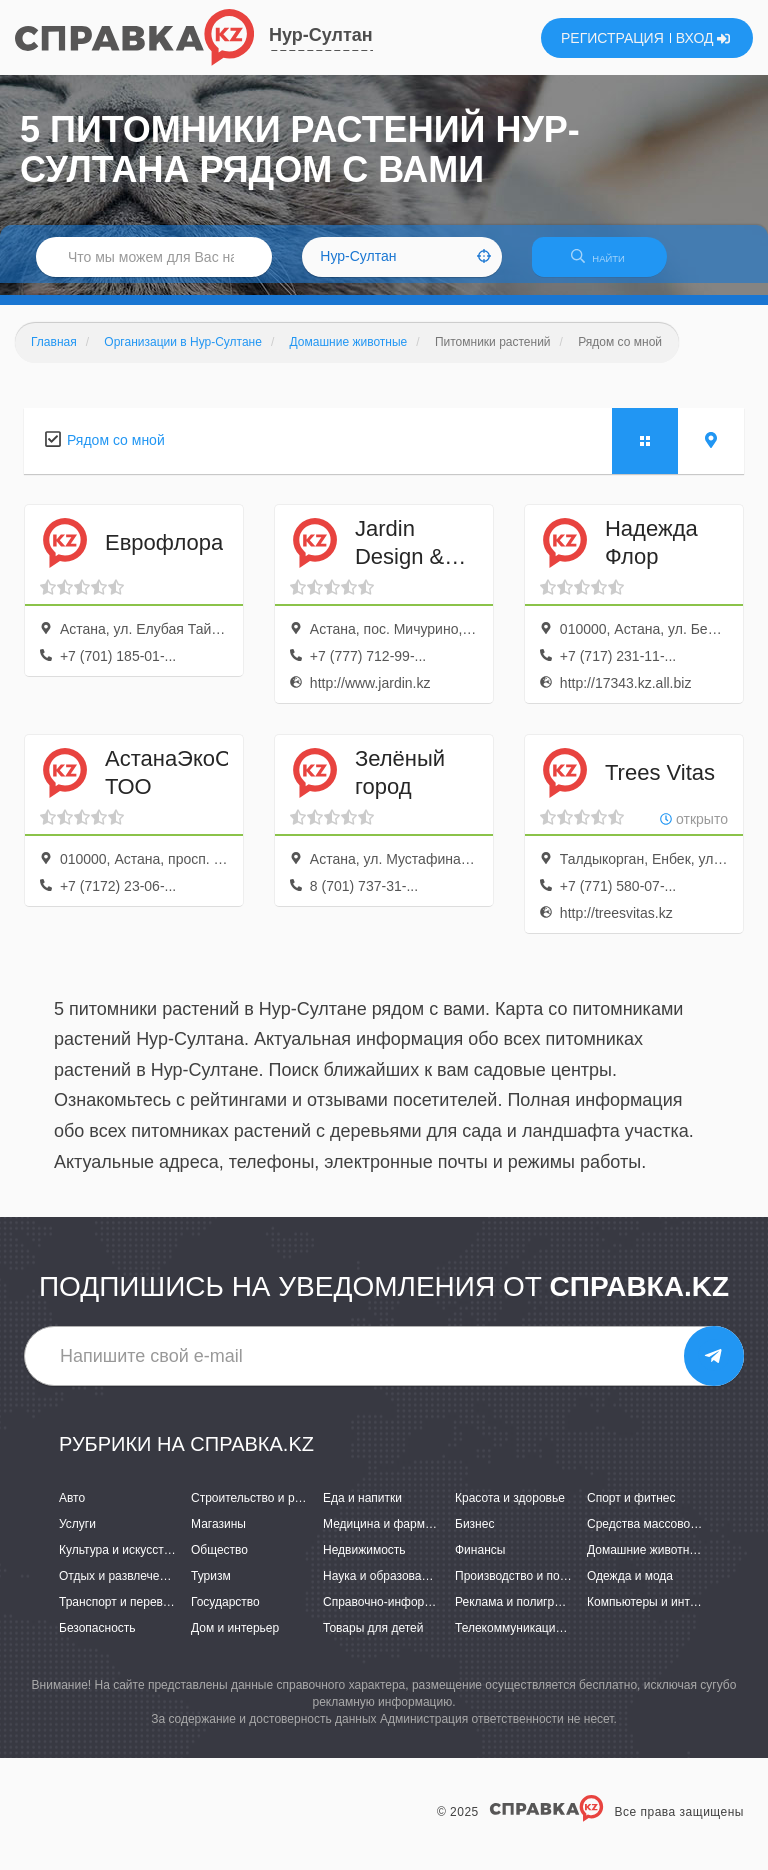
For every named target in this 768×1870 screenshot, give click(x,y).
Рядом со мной (116, 452)
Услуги (77, 1536)
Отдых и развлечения (119, 1588)
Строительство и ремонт (259, 1510)
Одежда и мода (630, 1588)
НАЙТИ (608, 264)
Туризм (211, 1588)
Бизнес (474, 1536)
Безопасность (97, 1641)
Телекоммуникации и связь (530, 1641)
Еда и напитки (362, 1510)
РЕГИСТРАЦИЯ (612, 38)
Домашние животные (646, 1562)
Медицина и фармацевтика (399, 1536)
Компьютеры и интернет (654, 1615)
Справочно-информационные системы (431, 1615)
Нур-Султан (321, 35)
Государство (225, 1615)
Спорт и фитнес (631, 1510)
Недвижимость (364, 1562)
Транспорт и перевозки (123, 1615)
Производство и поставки (525, 1588)
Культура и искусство (118, 1562)
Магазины (218, 1536)
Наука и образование (382, 1588)
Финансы (480, 1562)
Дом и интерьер (235, 1641)
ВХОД (703, 38)
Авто (72, 1510)
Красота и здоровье (510, 1510)
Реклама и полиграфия (519, 1615)
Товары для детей (373, 1641)
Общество (219, 1562)
